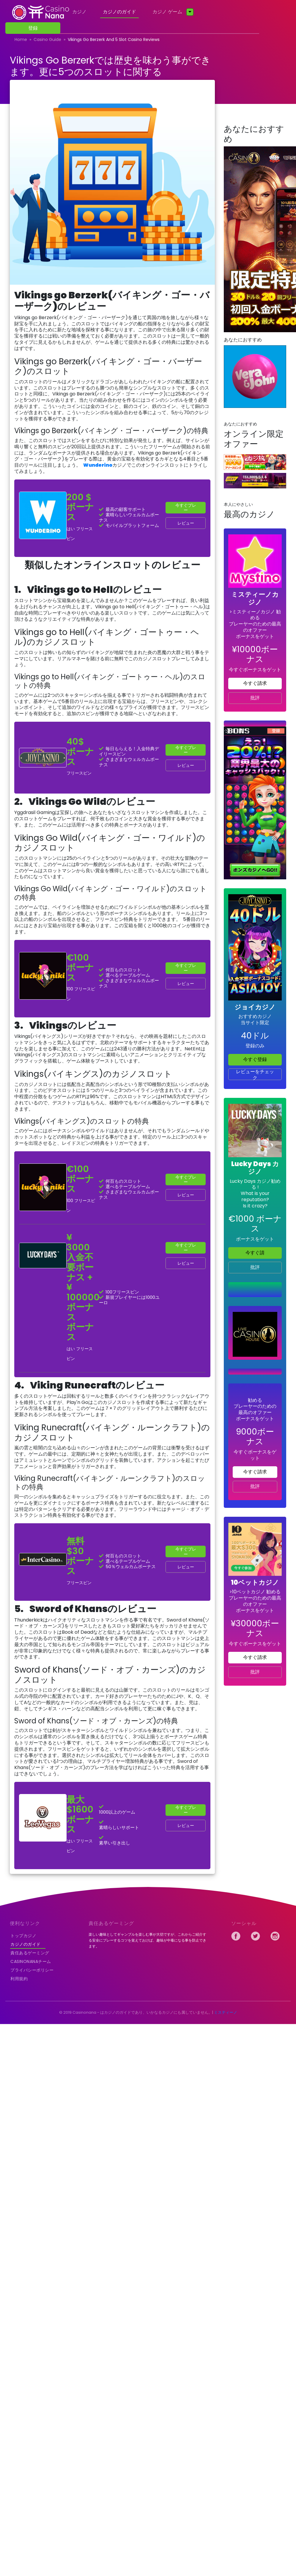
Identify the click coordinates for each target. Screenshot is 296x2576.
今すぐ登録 (255, 1059)
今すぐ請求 (255, 683)
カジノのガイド (119, 11)
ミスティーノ (225, 2012)
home (21, 39)
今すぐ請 (254, 1252)
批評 (255, 697)
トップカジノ (23, 1936)
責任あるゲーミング (29, 1953)
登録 (33, 28)
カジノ (79, 11)
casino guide (47, 39)
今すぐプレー (185, 507)
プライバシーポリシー (31, 1970)
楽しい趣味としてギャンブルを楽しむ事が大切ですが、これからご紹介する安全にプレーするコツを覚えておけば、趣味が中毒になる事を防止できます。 (147, 1940)
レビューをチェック (255, 1074)
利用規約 (19, 1979)
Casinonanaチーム (30, 1961)
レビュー (185, 523)
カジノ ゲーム (167, 11)
